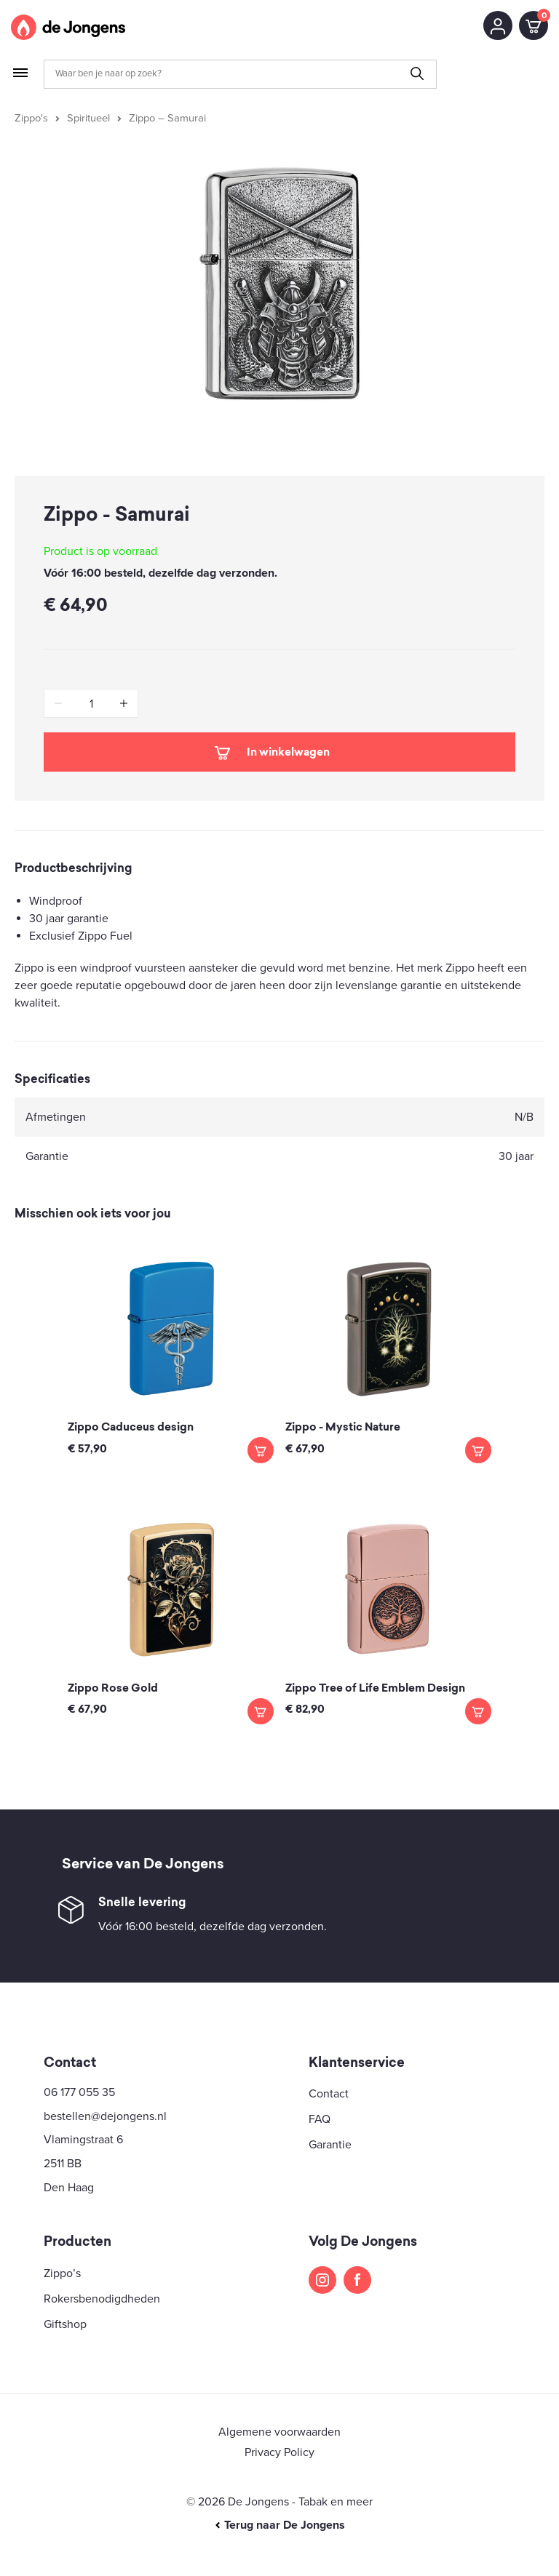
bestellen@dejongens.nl (105, 2116)
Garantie (330, 2144)
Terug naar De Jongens (279, 2525)
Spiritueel (88, 118)
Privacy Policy (279, 2452)
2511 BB (63, 2163)
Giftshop (65, 2324)
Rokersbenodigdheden (102, 2299)
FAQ (319, 2119)
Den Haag (69, 2187)
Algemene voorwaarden (279, 2432)
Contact (329, 2094)
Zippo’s (62, 2273)
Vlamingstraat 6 (83, 2139)
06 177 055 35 (79, 2092)
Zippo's (31, 118)
